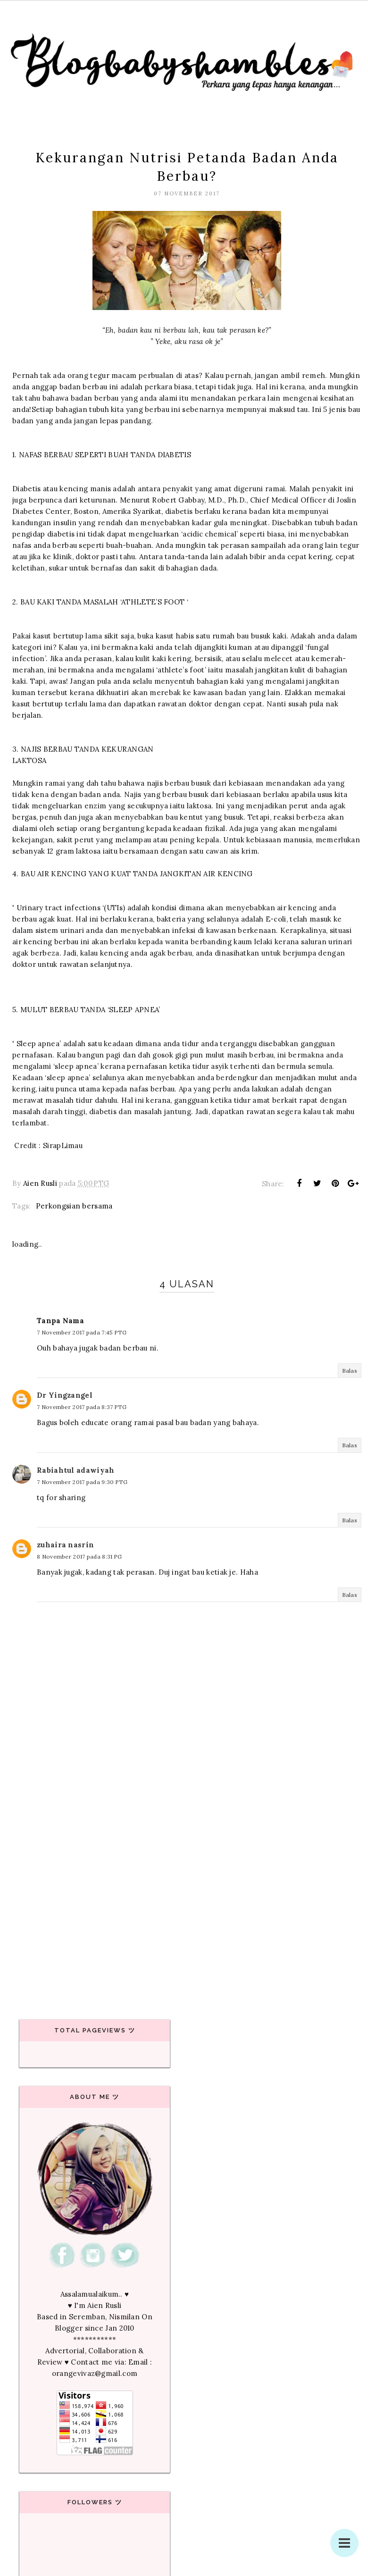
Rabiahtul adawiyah (75, 1470)
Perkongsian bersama (74, 1205)
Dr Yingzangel (64, 1395)
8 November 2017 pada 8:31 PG (79, 1556)
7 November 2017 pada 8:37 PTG (82, 1406)
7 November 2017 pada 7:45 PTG (82, 1332)
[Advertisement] (184, 1916)
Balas (350, 1370)
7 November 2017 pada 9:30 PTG (82, 1481)
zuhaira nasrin (65, 1544)
